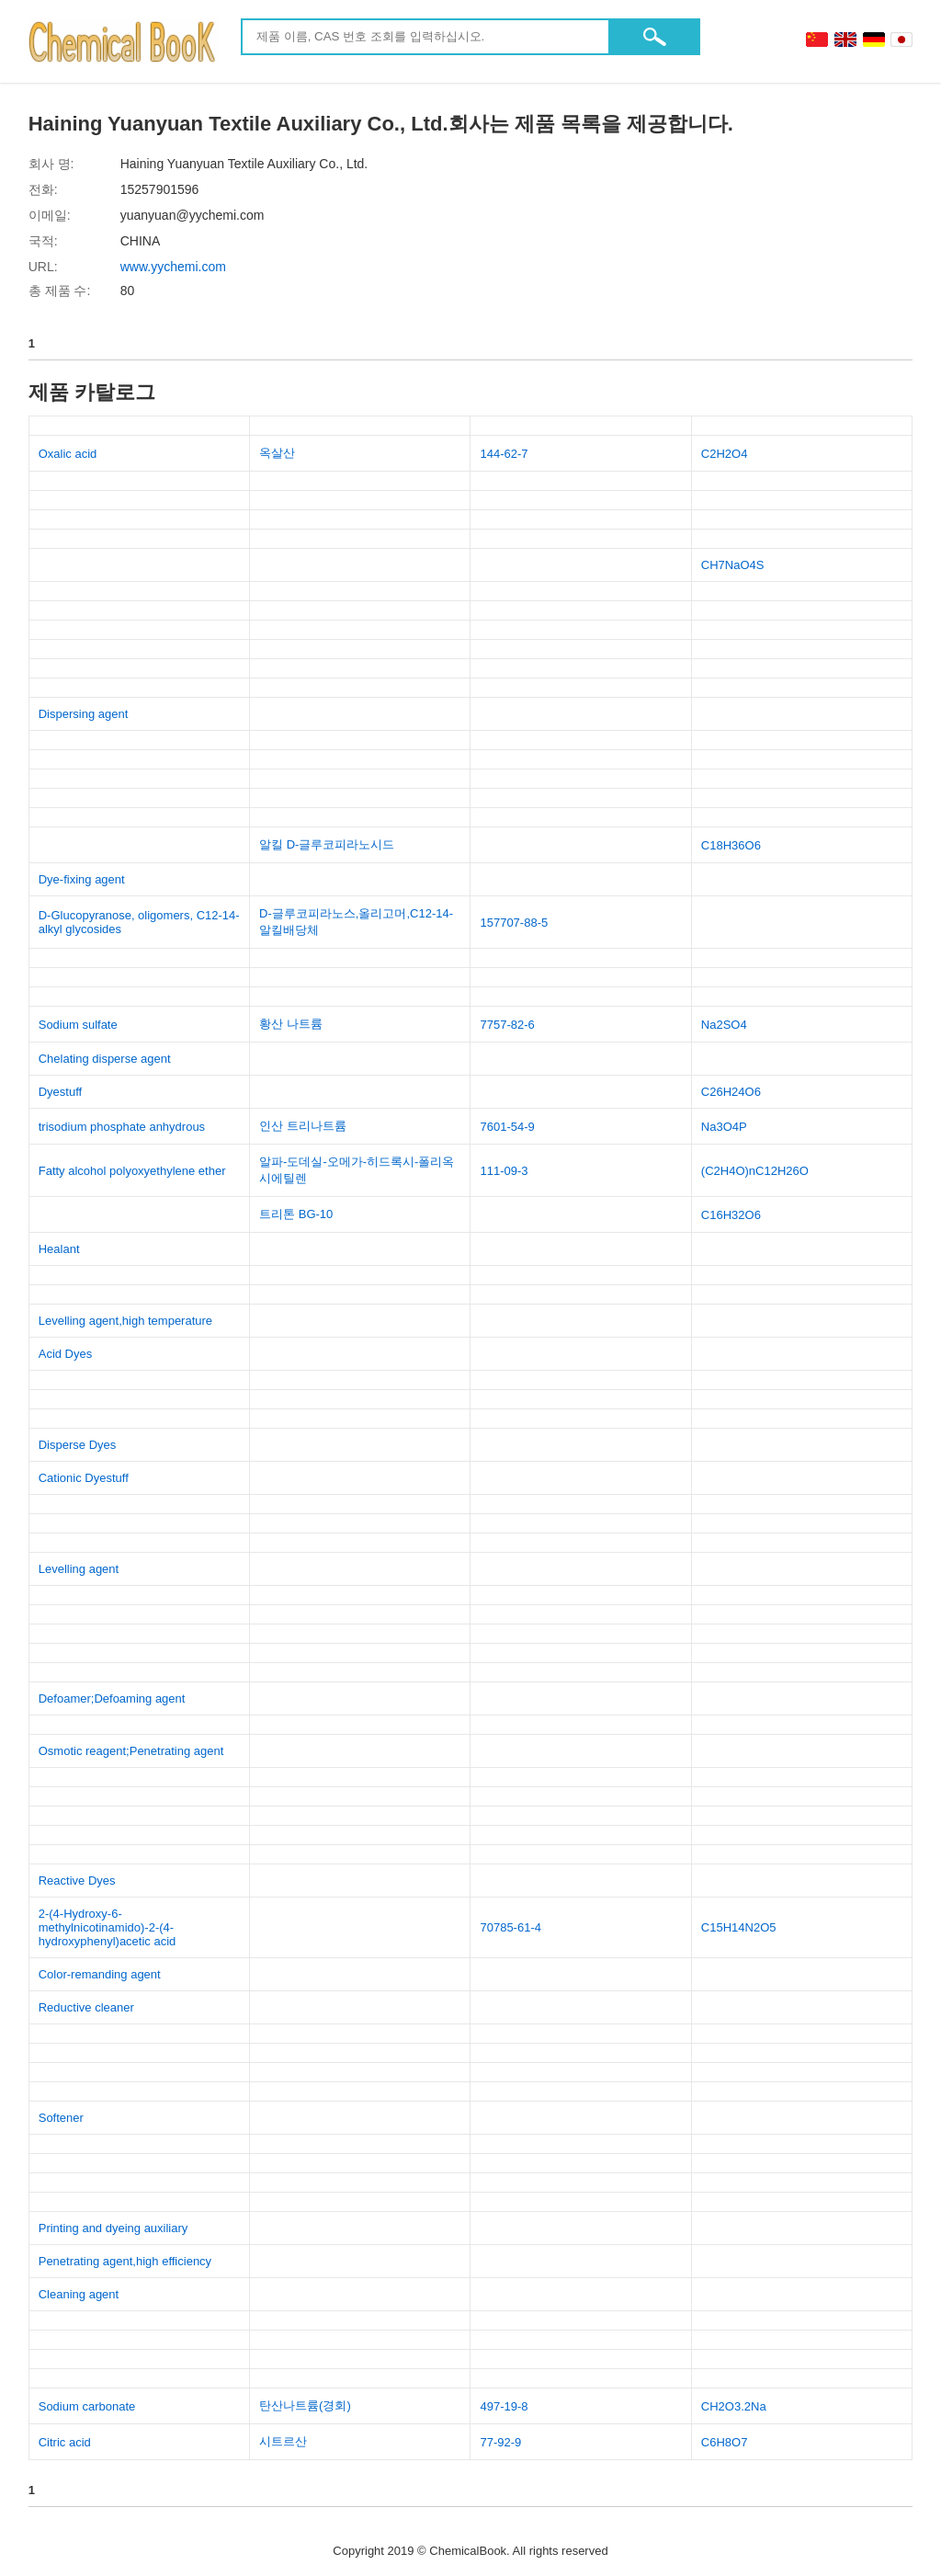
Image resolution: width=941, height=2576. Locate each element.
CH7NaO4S (733, 565)
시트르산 (283, 2441)
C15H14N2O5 (739, 1927)
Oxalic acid (68, 454)
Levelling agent (79, 1569)
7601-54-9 (507, 1127)
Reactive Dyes (77, 1880)
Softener (61, 2118)
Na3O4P (724, 1127)
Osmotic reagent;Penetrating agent (131, 1751)
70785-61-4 (510, 1927)
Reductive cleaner (86, 2007)
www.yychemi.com (173, 266)
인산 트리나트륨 (302, 1126)
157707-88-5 (514, 922)
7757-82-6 (507, 1025)
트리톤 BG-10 (296, 1214)
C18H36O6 (731, 845)
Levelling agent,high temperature (125, 1321)
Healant (59, 1249)
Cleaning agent (79, 2294)
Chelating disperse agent (105, 1059)
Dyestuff (60, 1092)
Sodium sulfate (78, 1025)
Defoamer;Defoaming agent (112, 1698)
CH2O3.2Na (733, 2406)
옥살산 (277, 453)
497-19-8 (503, 2406)
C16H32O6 (731, 1215)
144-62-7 (503, 454)
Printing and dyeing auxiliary (113, 2228)
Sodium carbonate (87, 2406)
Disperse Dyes (78, 1445)
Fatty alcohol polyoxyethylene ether (132, 1171)
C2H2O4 (724, 454)
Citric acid (65, 2442)
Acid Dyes (66, 1354)
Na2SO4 (724, 1025)
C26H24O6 (731, 1092)
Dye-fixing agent (82, 879)
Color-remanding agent (100, 1974)
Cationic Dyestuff (84, 1478)
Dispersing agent (84, 714)
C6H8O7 (724, 2442)
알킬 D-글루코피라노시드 (326, 844)
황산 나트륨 (291, 1024)
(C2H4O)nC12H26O (755, 1171)
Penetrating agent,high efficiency (125, 2261)
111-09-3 (503, 1171)
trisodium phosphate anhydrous (122, 1127)
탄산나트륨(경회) (305, 2405)
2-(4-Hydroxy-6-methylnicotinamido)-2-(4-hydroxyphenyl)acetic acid (107, 1927)
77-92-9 (500, 2442)
